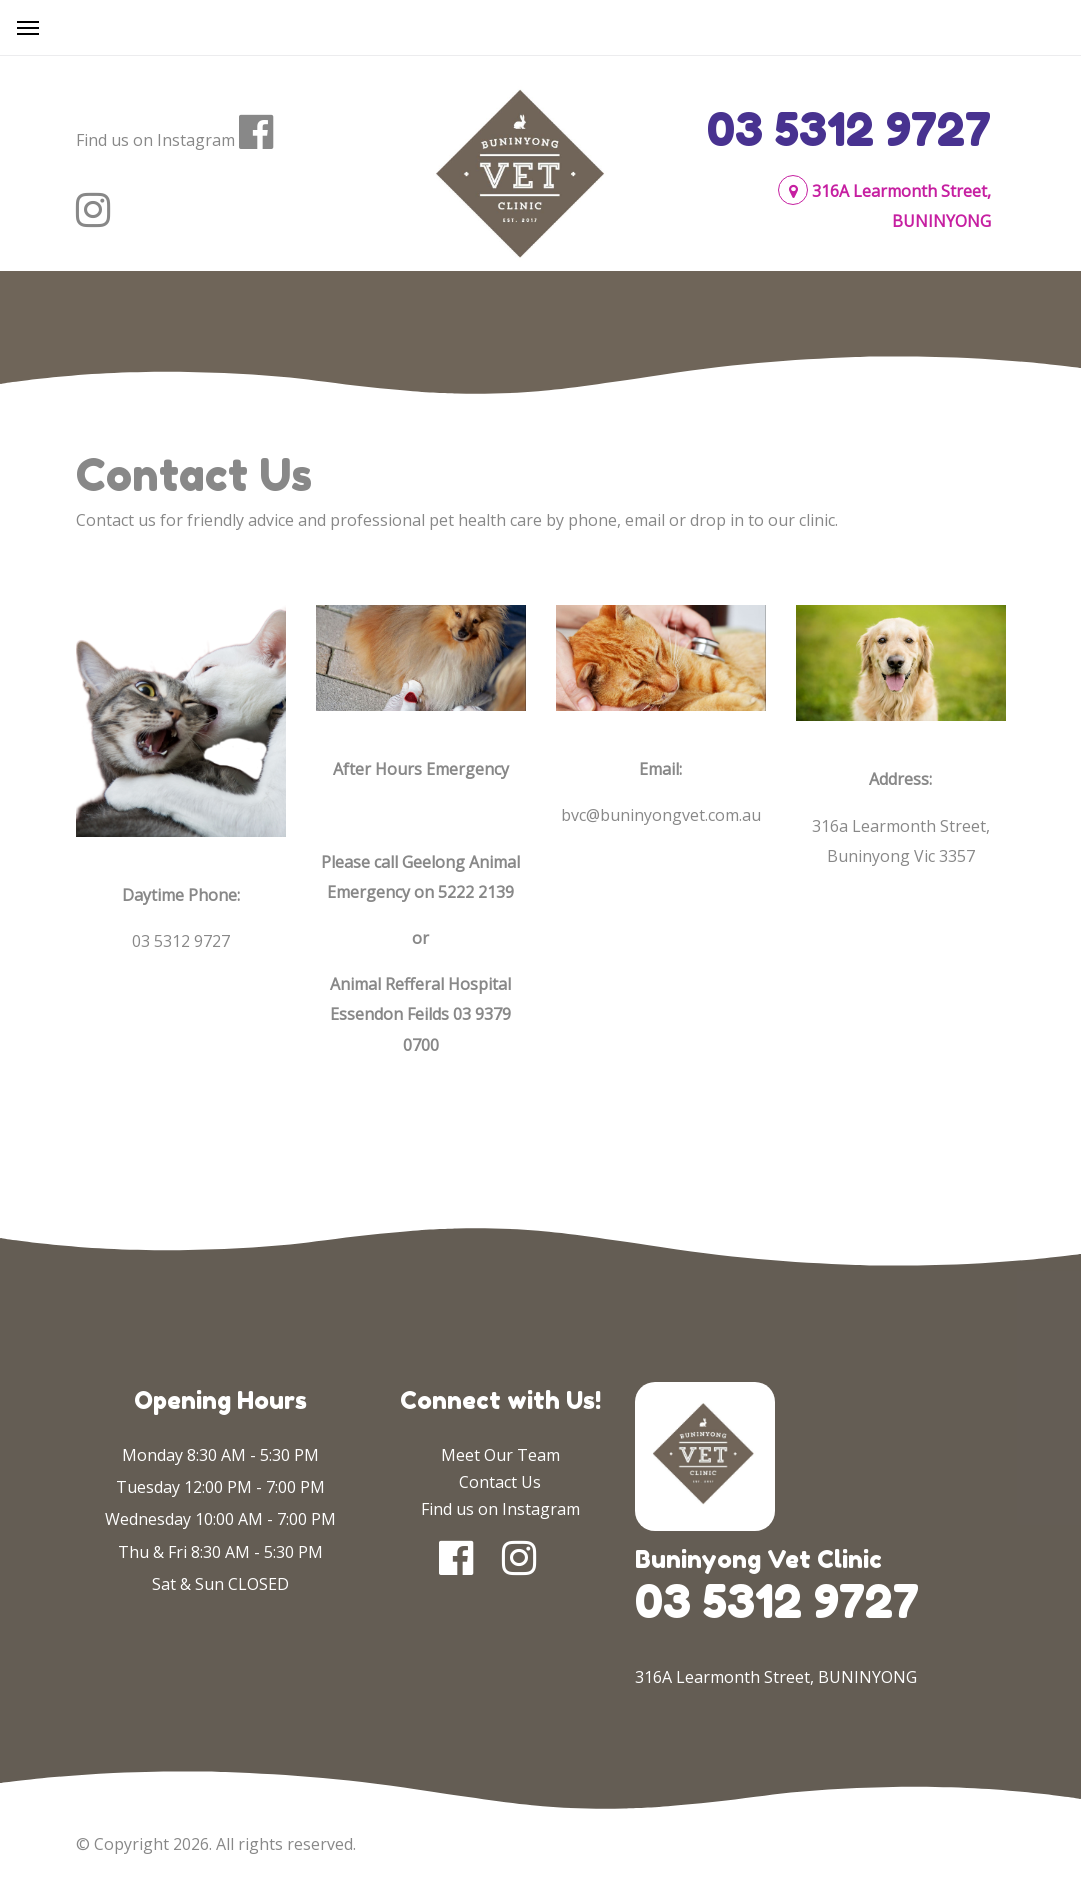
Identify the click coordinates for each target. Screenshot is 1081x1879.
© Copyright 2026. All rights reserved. (216, 1844)
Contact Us (500, 1482)
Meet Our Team (500, 1455)
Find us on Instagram (155, 140)
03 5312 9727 (849, 129)
